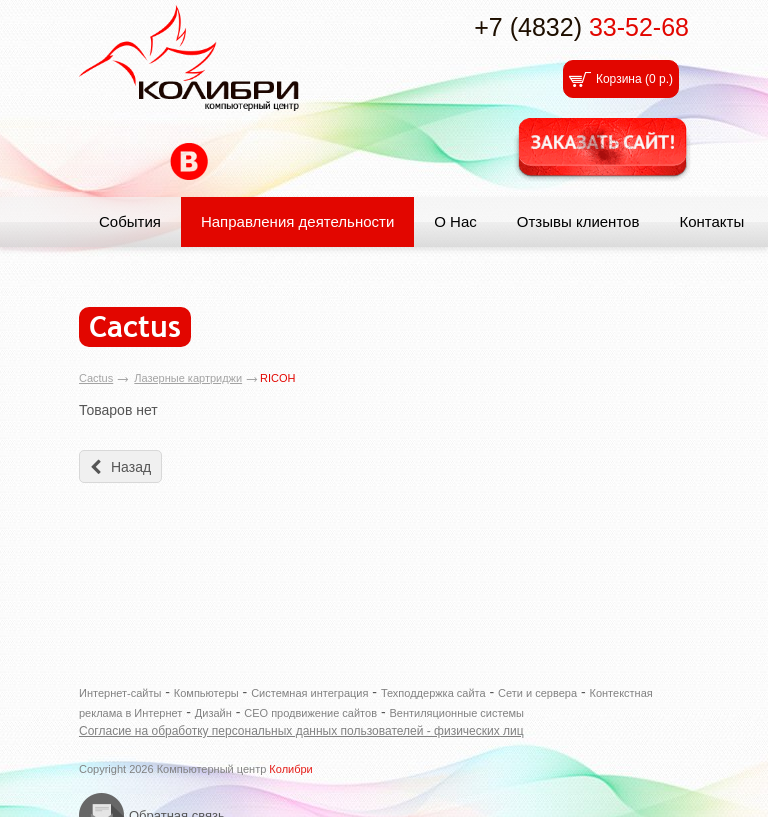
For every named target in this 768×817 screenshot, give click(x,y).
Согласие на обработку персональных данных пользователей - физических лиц (301, 731)
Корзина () (634, 79)
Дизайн (213, 713)
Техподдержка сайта (433, 693)
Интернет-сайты (120, 693)
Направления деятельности (297, 221)
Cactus (96, 378)
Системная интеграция (309, 693)
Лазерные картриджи (188, 378)
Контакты (711, 221)
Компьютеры (206, 693)
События (130, 221)
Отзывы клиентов (578, 221)
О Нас (455, 221)
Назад (131, 467)
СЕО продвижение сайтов (310, 713)
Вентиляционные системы (456, 713)
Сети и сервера (537, 693)
